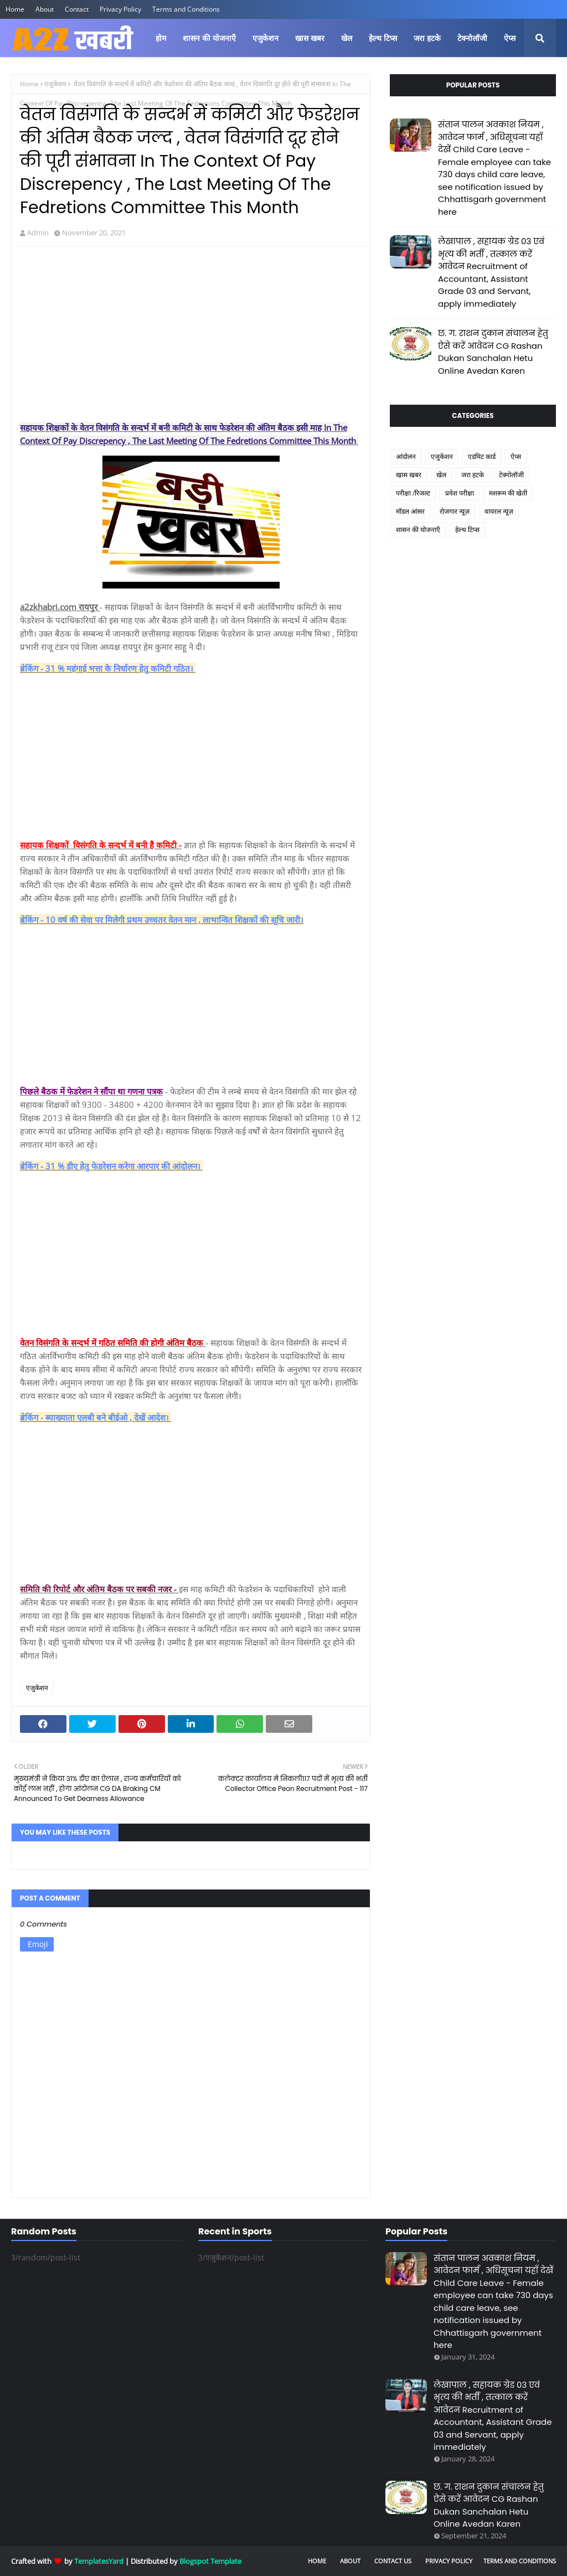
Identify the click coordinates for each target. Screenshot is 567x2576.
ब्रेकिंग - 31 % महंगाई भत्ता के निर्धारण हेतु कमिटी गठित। (107, 668)
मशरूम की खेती (508, 493)
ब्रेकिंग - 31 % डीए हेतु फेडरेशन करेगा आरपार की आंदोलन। (111, 1165)
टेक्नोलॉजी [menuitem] (472, 38)
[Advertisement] (191, 334)
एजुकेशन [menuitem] (265, 38)
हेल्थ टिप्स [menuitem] (383, 38)
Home (15, 9)
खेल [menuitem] (346, 38)
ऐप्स (516, 456)
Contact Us (392, 2561)
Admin (38, 233)
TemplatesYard (98, 2561)
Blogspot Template (210, 2561)
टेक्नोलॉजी (511, 474)
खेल (441, 474)
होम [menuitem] (161, 38)
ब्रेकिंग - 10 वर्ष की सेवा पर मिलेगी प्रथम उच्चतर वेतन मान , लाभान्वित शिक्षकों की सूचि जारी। (161, 919)
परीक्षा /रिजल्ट (413, 493)
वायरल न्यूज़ (498, 511)
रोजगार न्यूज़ (455, 511)
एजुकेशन (55, 84)
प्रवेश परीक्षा (459, 493)
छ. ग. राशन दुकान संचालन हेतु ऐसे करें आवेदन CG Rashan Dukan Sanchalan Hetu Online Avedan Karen (493, 351)
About (44, 9)
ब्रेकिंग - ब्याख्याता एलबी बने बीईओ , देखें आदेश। (95, 1417)
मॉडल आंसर (410, 511)
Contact (77, 9)
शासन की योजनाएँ (418, 529)
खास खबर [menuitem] (309, 38)
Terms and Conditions (186, 9)
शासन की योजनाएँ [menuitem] (209, 38)
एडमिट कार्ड (482, 456)
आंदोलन (406, 456)
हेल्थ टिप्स (467, 529)
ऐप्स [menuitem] (510, 38)
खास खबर (408, 474)
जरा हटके (472, 474)
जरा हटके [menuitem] (427, 38)
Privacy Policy (120, 9)
